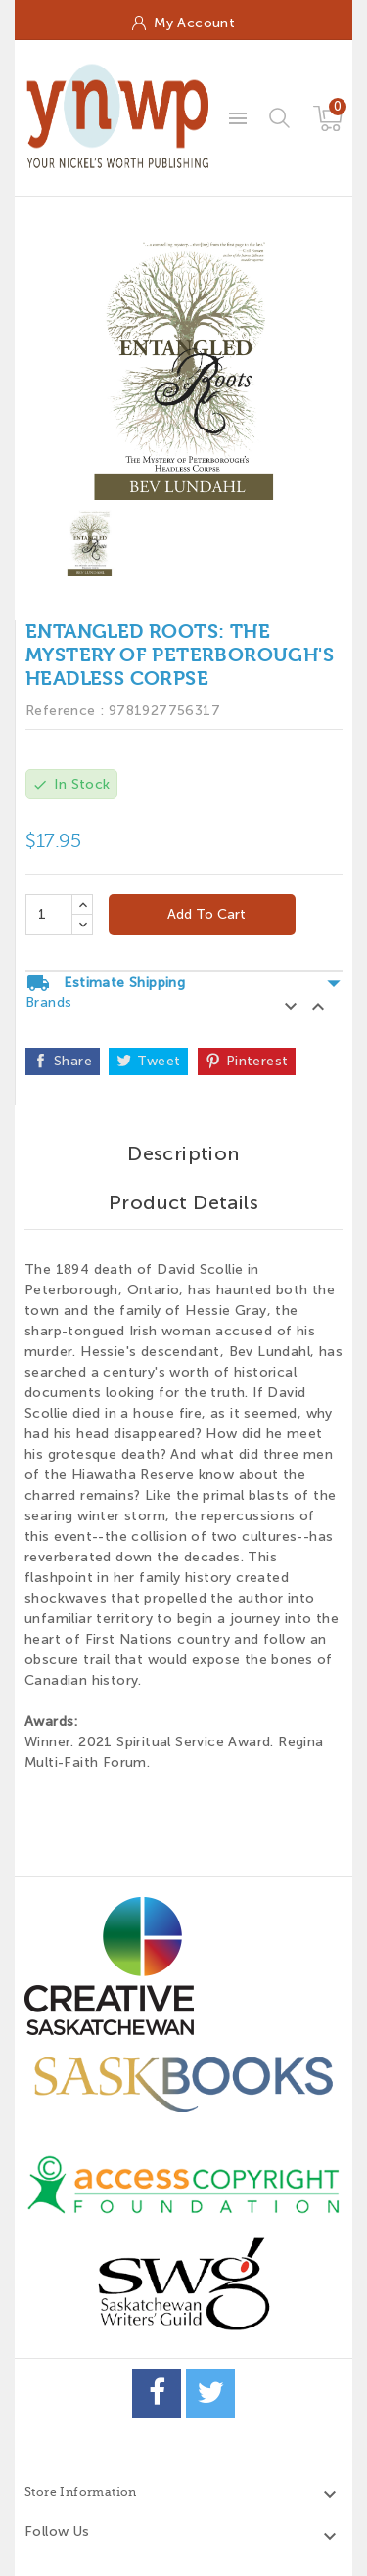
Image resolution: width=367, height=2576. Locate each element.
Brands (48, 1002)
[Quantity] (48, 914)
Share (73, 1061)
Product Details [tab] (183, 1202)
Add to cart (204, 914)
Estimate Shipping (184, 983)
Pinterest (257, 1061)
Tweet (158, 1061)
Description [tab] (183, 1153)
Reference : (64, 710)
